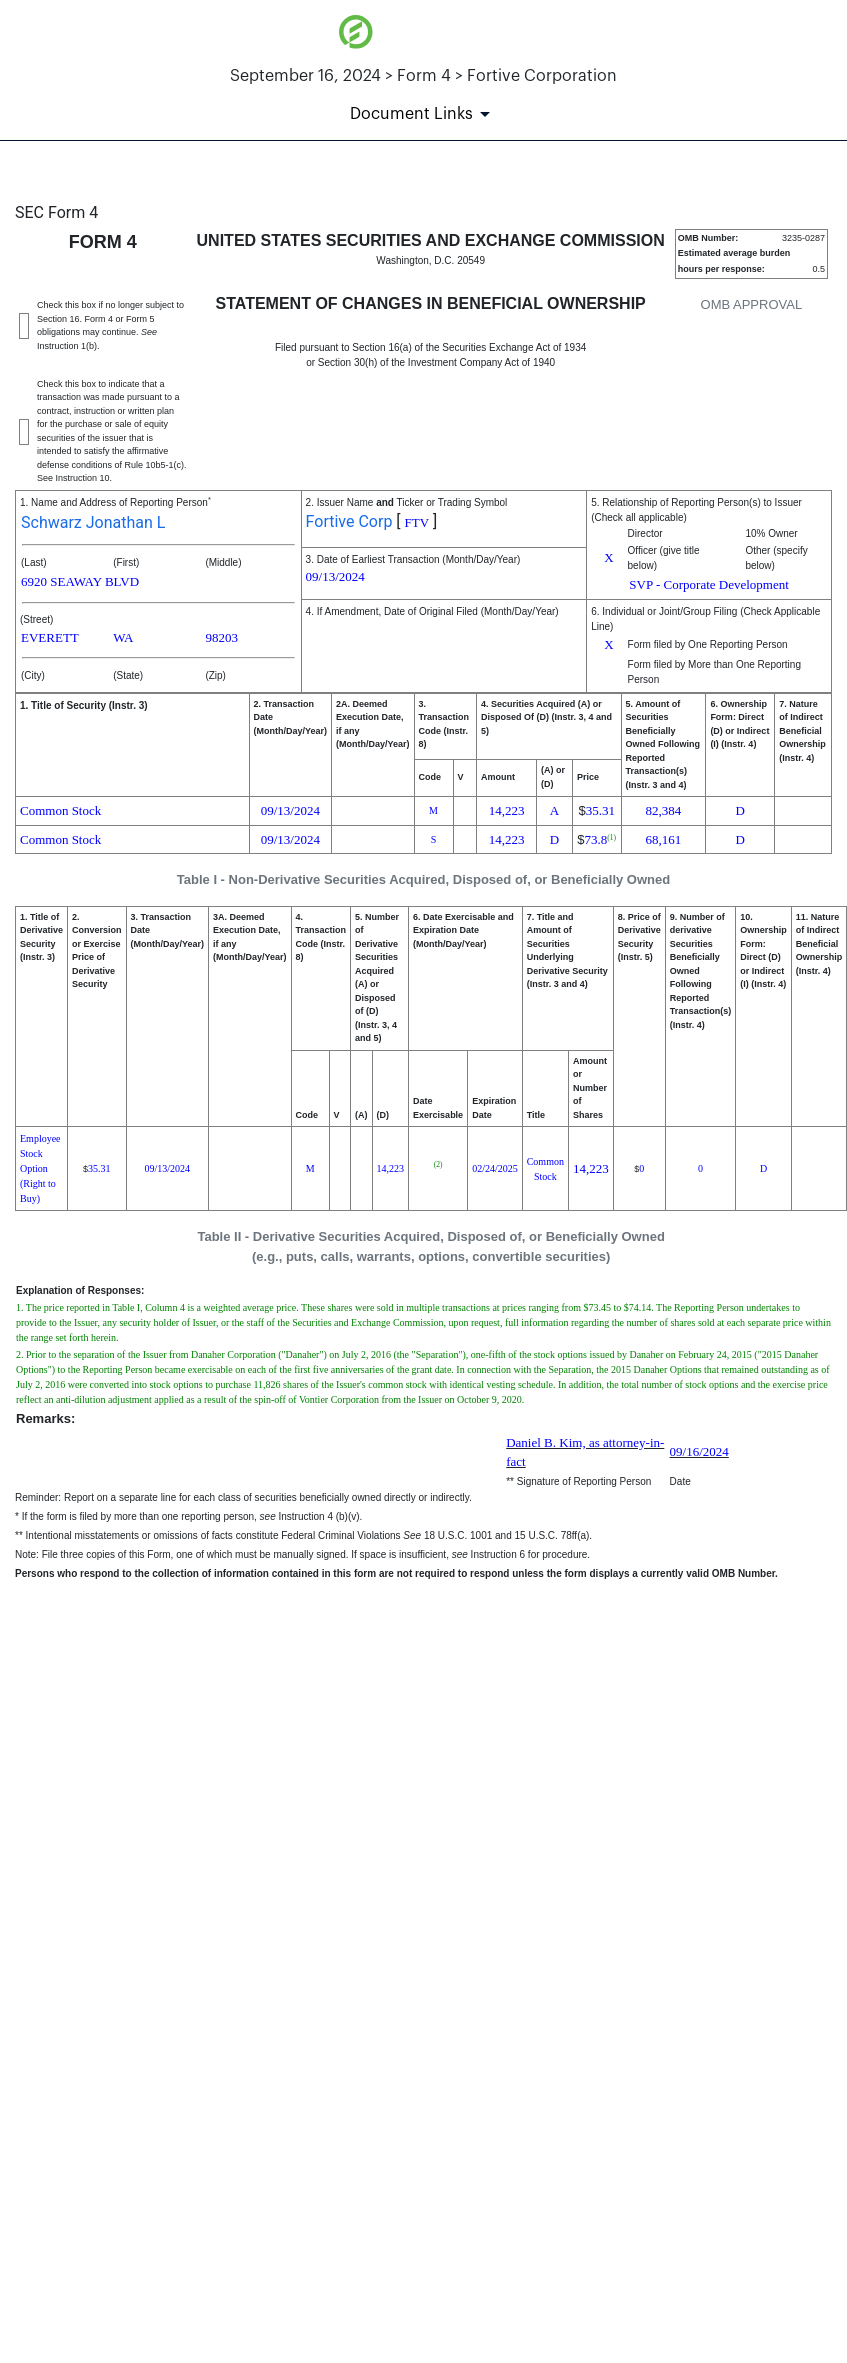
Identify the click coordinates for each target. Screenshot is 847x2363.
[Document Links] (423, 114)
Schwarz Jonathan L (93, 522)
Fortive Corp (349, 521)
